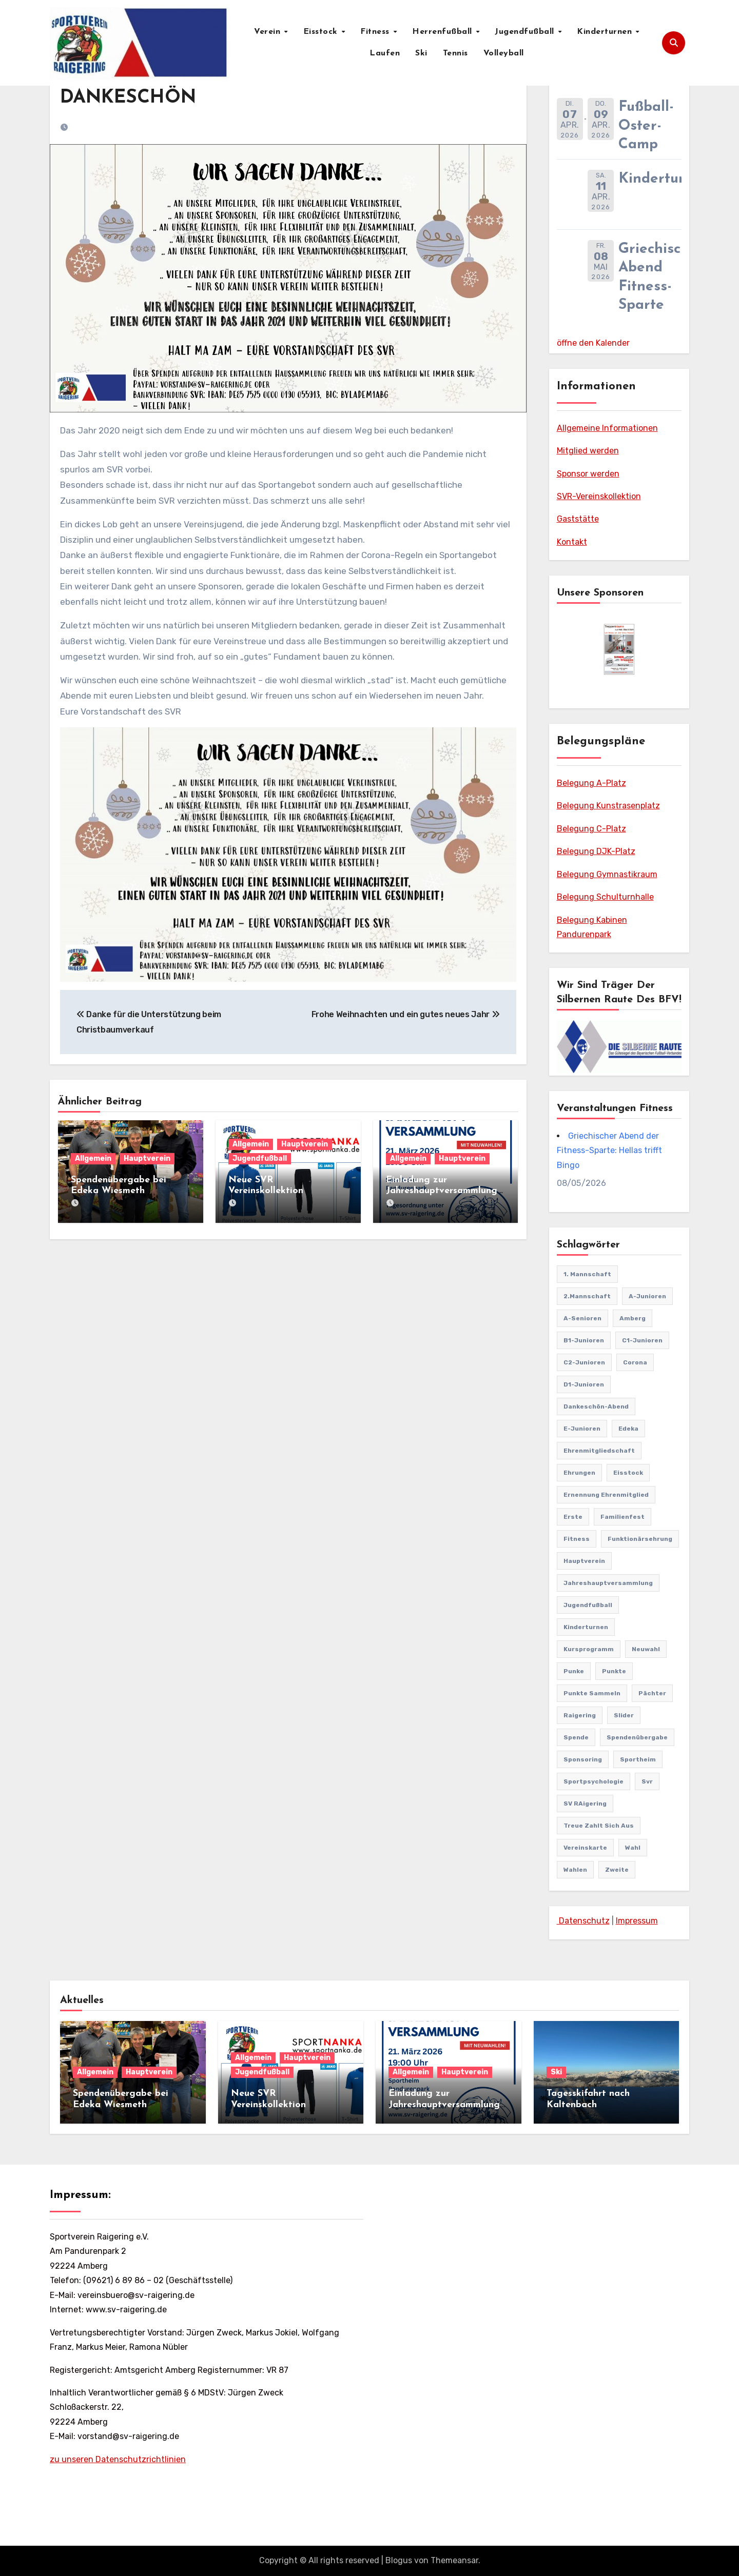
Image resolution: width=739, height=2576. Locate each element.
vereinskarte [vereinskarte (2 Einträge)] (585, 1847)
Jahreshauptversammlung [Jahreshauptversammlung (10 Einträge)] (608, 1583)
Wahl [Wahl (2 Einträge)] (632, 1847)
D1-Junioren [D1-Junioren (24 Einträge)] (583, 1384)
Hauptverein (147, 1158)
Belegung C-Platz (591, 829)
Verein (268, 32)
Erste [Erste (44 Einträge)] (572, 1516)
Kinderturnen (606, 32)
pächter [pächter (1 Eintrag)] (652, 1693)
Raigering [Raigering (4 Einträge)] (579, 1715)
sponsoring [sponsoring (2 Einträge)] (582, 1759)
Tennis (455, 53)
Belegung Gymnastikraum (607, 874)
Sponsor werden (588, 474)
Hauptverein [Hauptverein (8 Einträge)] (584, 1560)
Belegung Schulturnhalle (605, 897)
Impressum (637, 1921)
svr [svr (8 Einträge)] (647, 1781)
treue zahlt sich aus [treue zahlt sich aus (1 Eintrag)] (598, 1825)
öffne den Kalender (593, 343)
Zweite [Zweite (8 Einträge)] (617, 1869)
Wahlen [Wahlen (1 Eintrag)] (575, 1869)
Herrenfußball (443, 32)
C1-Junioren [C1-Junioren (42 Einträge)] (642, 1340)
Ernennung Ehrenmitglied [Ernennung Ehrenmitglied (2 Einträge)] (606, 1494)
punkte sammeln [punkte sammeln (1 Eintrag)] (591, 1693)
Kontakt (572, 542)
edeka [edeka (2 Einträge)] (628, 1428)
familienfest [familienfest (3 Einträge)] (622, 1516)
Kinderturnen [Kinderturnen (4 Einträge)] (585, 1627)
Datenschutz (583, 1921)
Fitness (376, 32)
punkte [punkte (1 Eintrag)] (614, 1671)
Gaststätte (578, 519)
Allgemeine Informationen (607, 428)
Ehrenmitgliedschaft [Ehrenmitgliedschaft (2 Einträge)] (599, 1450)
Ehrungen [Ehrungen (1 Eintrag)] (579, 1472)
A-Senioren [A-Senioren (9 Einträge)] (582, 1318)
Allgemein (93, 1158)
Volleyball (503, 53)
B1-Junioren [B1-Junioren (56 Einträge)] (583, 1340)
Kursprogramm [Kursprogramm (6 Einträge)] (588, 1649)
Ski (421, 53)
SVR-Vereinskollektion (599, 496)
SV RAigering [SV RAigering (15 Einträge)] (585, 1803)
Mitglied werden (588, 450)
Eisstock (322, 32)
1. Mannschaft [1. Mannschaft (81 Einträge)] (587, 1274)
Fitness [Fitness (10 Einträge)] (576, 1538)
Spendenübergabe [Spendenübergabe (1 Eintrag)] (637, 1737)
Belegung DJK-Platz (596, 851)
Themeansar (454, 2560)
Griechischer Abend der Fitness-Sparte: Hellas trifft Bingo (609, 1150)
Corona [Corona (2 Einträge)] (635, 1362)
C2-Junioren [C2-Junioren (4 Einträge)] (584, 1362)
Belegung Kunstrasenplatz (608, 805)
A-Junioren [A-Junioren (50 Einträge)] (647, 1296)
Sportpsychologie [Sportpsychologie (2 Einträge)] (593, 1781)
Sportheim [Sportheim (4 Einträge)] (638, 1759)
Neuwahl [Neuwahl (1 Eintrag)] (646, 1649)
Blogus (398, 2560)
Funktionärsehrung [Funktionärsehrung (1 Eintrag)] (640, 1538)
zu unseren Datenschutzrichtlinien (118, 2459)
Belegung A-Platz (591, 783)
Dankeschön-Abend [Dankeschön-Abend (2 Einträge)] (596, 1406)
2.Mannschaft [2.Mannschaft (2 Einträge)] (587, 1296)
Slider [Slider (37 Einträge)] (624, 1715)
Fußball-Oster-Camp (646, 126)
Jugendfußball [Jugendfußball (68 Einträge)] (587, 1605)
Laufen (384, 53)
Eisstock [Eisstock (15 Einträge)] (628, 1472)
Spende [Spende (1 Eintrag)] (576, 1737)
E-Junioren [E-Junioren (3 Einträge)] (581, 1428)
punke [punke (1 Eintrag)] (573, 1671)
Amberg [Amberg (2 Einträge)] (632, 1318)
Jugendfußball (526, 32)
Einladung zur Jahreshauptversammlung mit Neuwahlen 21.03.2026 (444, 1191)
